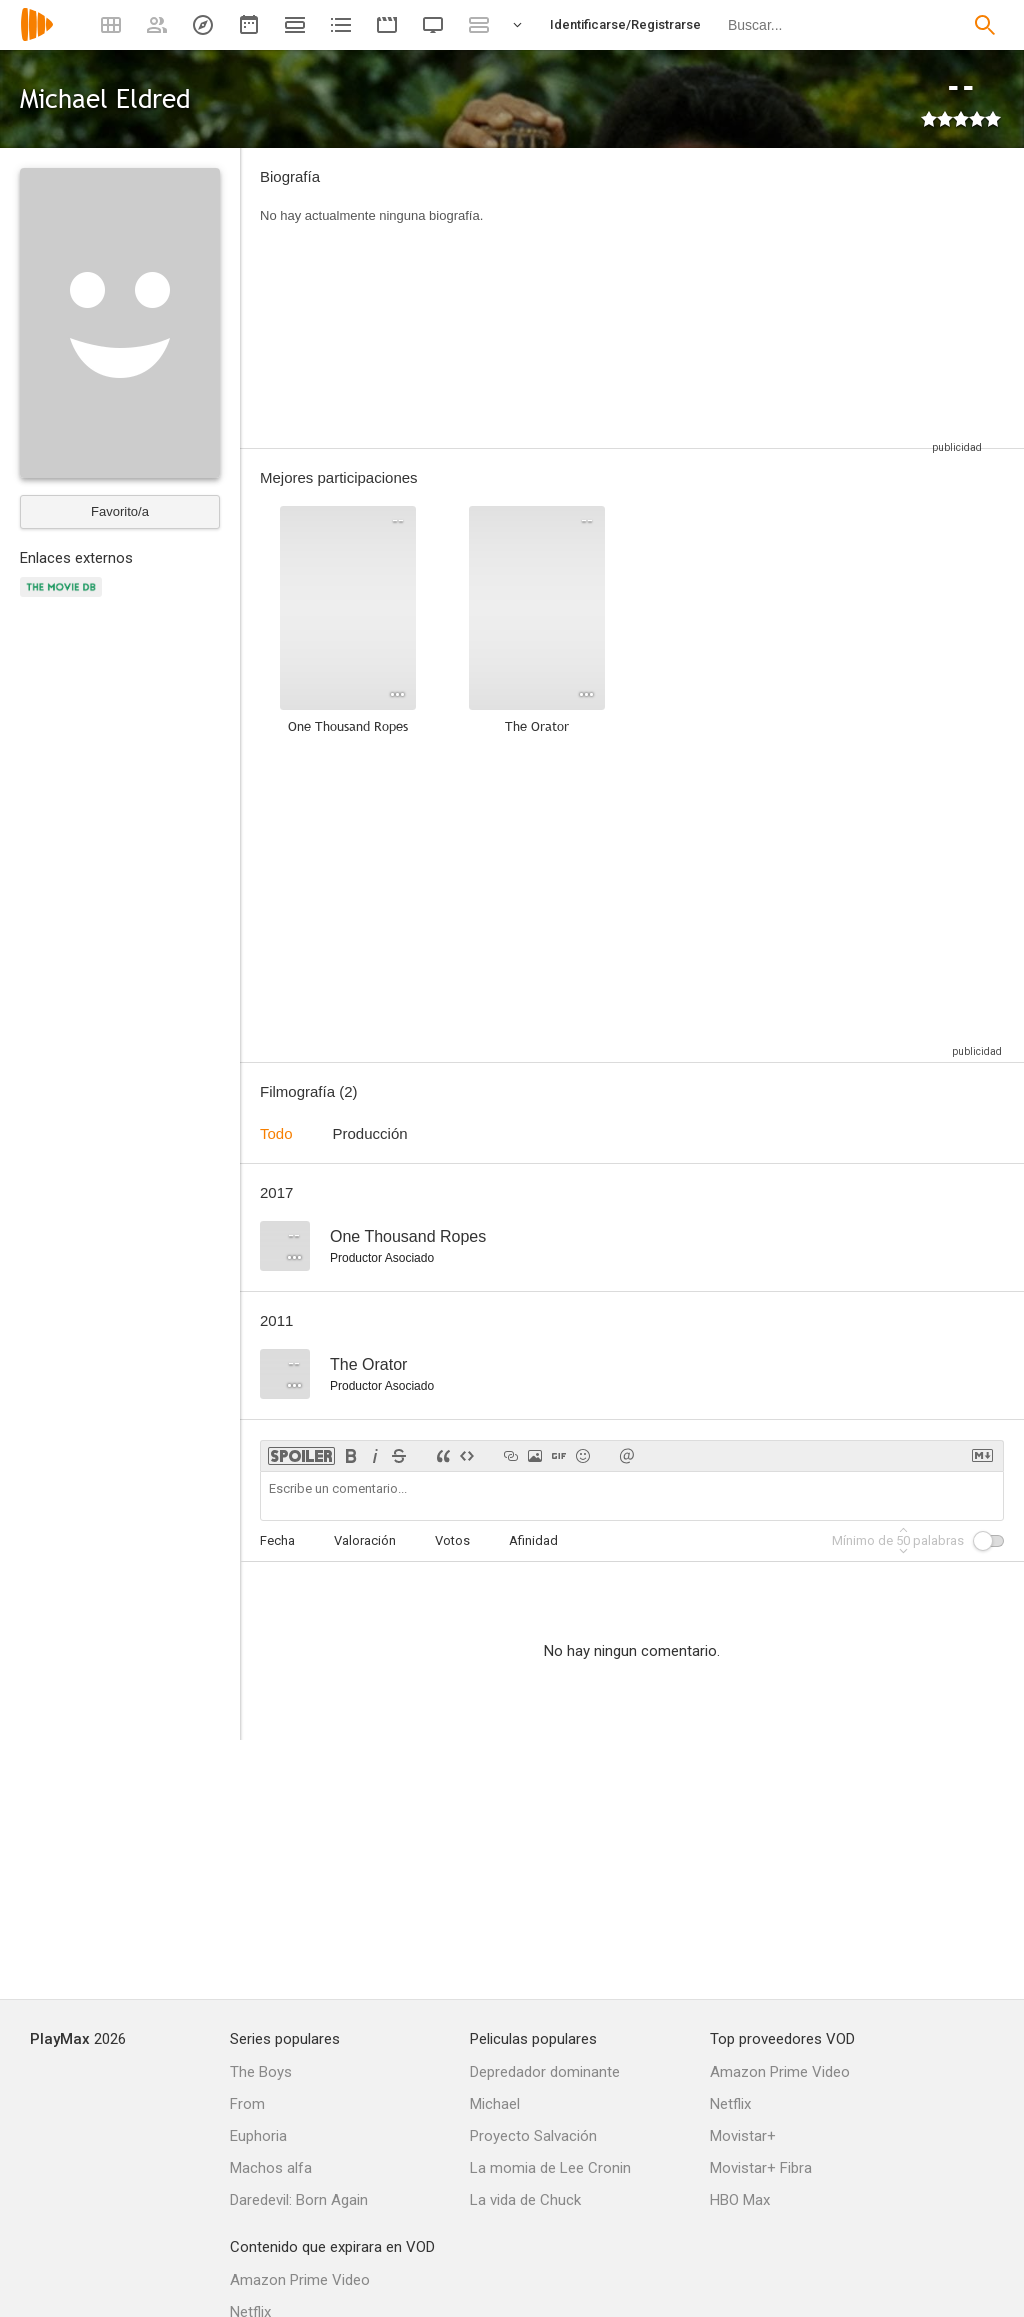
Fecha (277, 1540)
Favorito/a (120, 511)
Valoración (365, 1540)
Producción (370, 1133)
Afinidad (533, 1540)
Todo (276, 1133)
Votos (452, 1540)
